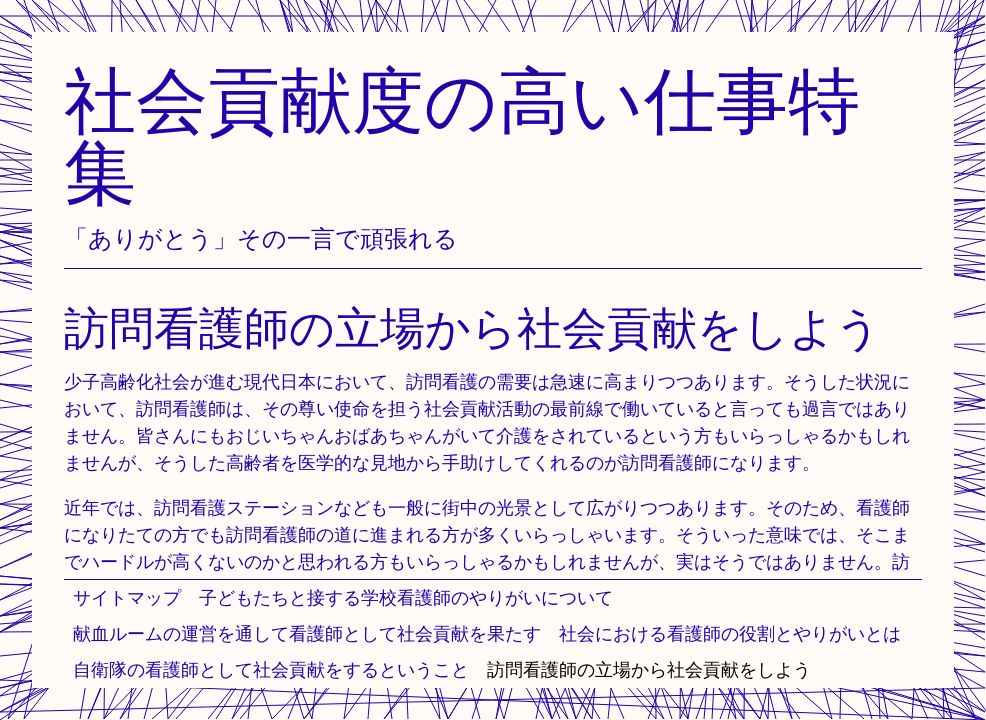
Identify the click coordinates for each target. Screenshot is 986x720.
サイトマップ (127, 597)
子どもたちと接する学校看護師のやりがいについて (406, 597)
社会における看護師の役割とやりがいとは (730, 633)
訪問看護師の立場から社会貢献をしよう (649, 669)
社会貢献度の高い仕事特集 (462, 135)
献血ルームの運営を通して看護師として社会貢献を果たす (307, 633)
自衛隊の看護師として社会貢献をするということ (271, 669)
